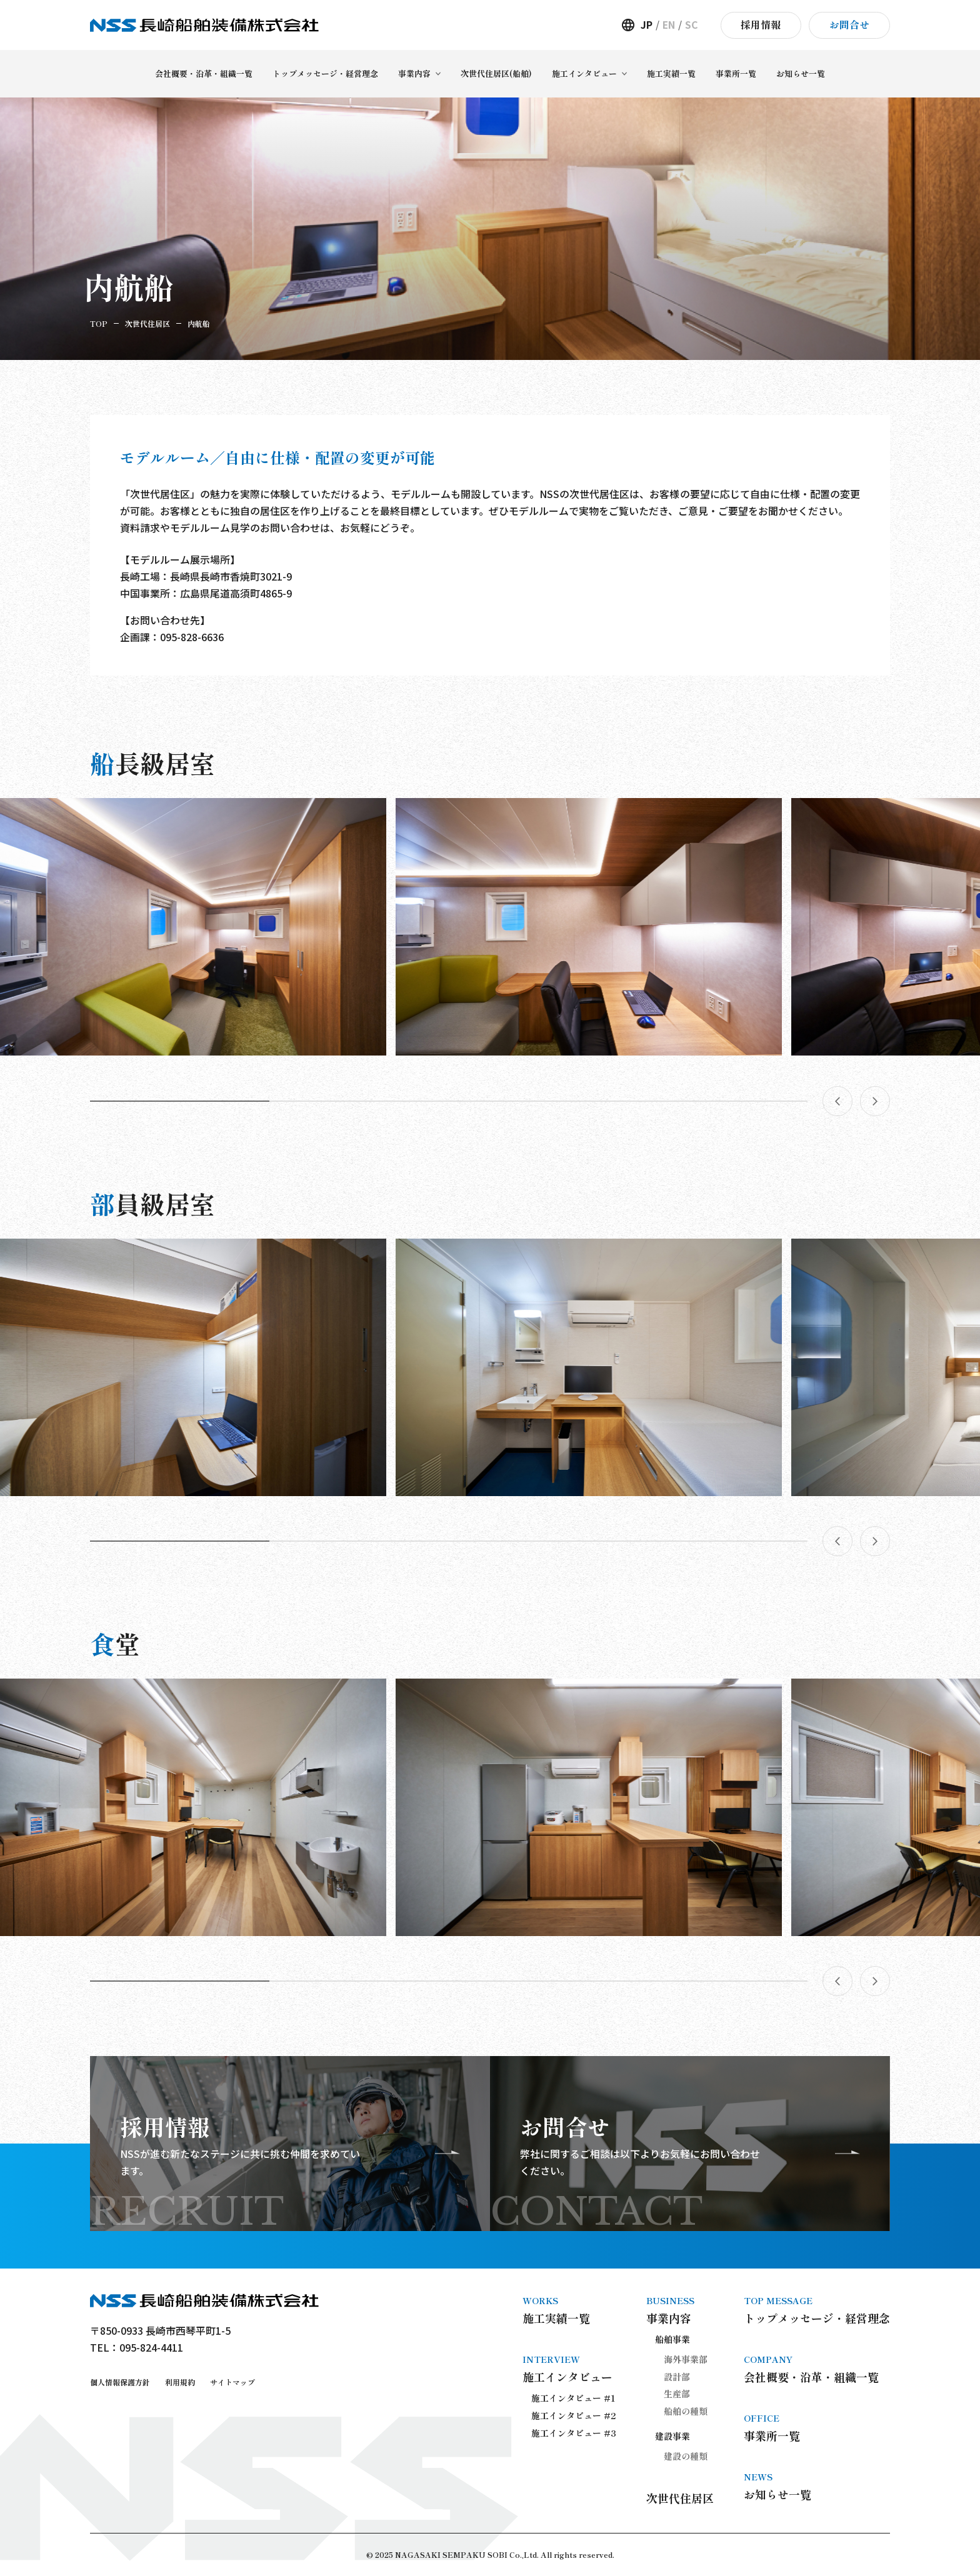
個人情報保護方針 (120, 2382)
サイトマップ (232, 2382)
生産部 (677, 2393)
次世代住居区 (147, 323)
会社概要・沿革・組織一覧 (817, 2368)
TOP (99, 323)
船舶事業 (672, 2339)
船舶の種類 (686, 2411)
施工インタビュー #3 (573, 2433)
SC (691, 24)
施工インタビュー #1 (573, 2398)
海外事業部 (686, 2359)
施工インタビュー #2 (573, 2415)
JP (646, 24)
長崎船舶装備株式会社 (204, 25)
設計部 (677, 2376)
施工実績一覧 (569, 2310)
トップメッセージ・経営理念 (817, 2310)
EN (668, 24)
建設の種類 (686, 2456)
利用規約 (180, 2382)
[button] (179, 1101)
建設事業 (672, 2436)
